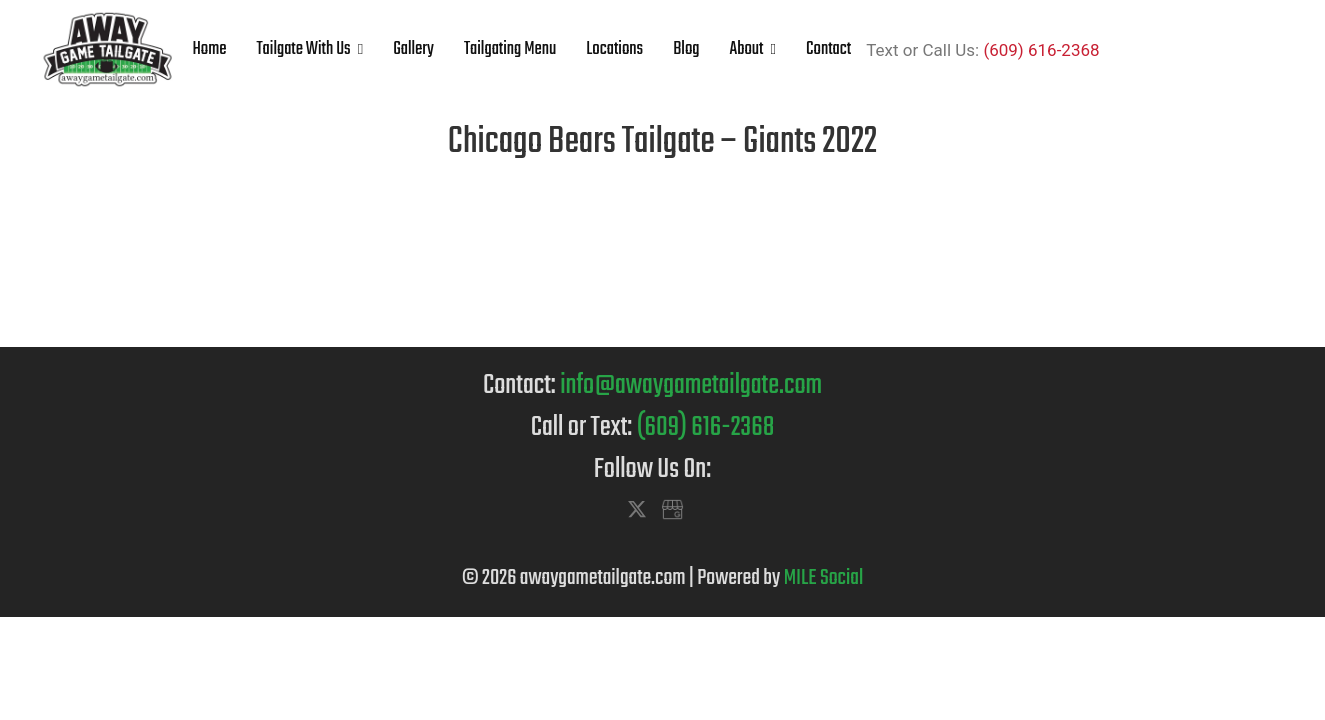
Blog (686, 49)
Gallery (413, 49)
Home (210, 49)
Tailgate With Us (303, 49)
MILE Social (824, 578)
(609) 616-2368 (1041, 50)
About (747, 49)
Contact (828, 49)
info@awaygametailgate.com (691, 385)
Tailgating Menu (510, 49)
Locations (614, 49)
